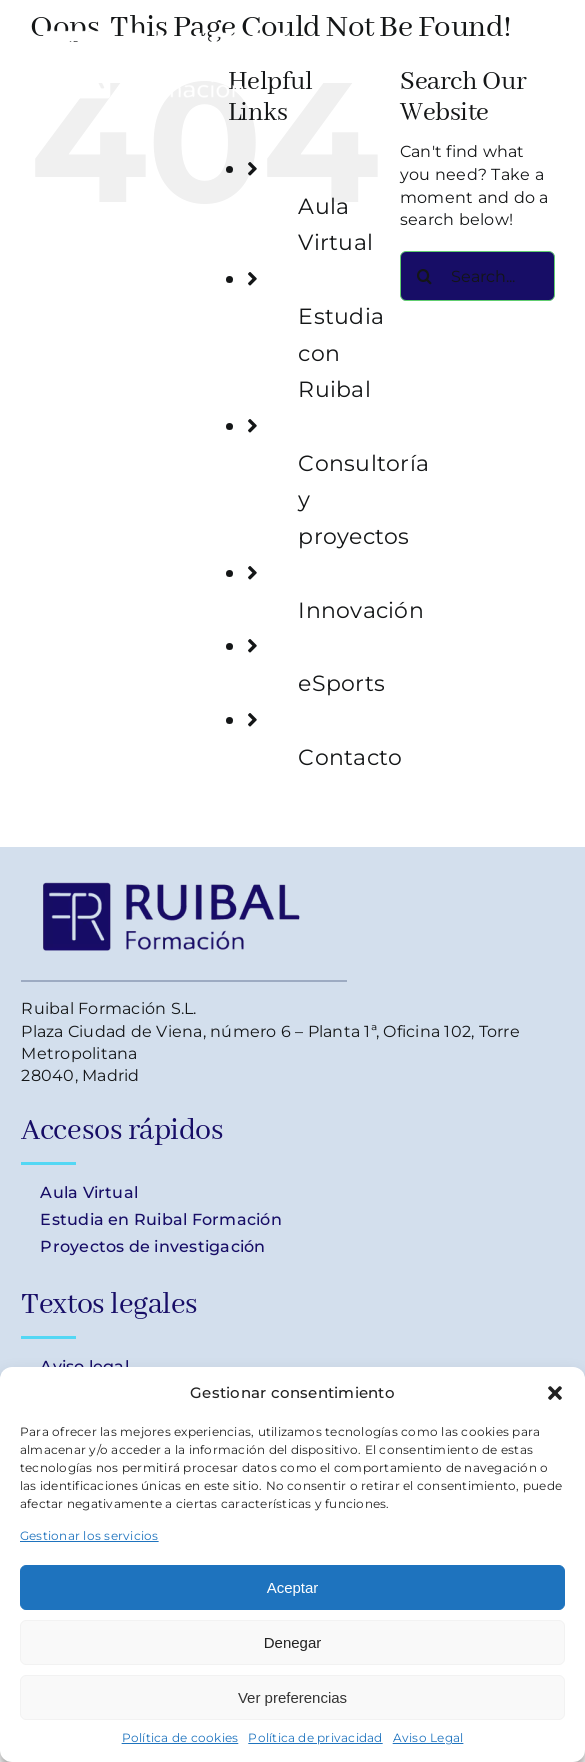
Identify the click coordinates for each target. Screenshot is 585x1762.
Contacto (350, 757)
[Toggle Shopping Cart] (468, 56)
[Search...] (477, 276)
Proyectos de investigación (152, 1246)
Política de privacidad (315, 1737)
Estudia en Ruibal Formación (161, 1219)
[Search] (425, 276)
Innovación (360, 610)
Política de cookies (180, 1737)
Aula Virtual (89, 1192)
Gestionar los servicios (89, 1535)
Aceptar (293, 1587)
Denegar (293, 1642)
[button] (555, 1393)
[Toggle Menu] (540, 56)
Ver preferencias (292, 1697)
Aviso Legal (428, 1737)
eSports (341, 683)
